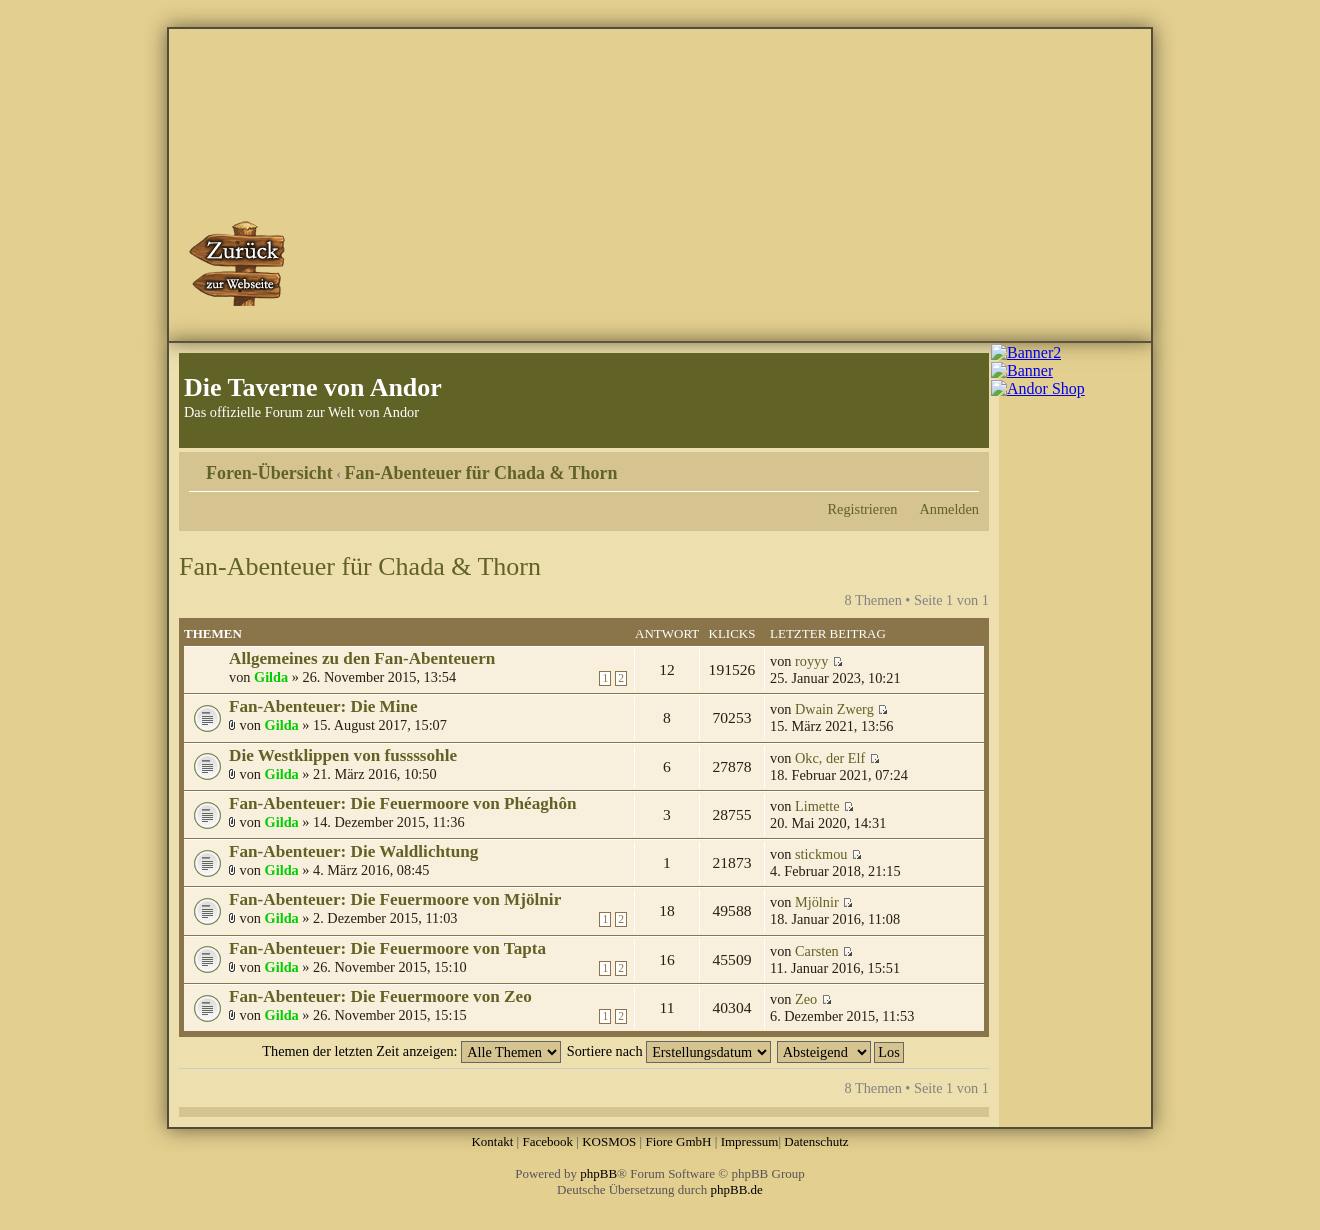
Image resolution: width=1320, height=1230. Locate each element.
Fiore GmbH (678, 1141)
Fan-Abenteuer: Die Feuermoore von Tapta (387, 948)
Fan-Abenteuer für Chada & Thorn (481, 473)
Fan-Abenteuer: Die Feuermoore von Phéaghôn (403, 803)
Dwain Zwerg (834, 709)
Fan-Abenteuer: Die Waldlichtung (353, 851)
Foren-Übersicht (269, 473)
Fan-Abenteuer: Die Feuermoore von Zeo (380, 996)
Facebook (547, 1141)
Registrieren (863, 509)
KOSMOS (609, 1141)
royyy (811, 661)
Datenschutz (816, 1141)
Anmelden (949, 509)
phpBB (598, 1173)
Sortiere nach (669, 1051)
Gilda (271, 677)
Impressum (750, 1141)
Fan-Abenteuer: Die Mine (323, 706)
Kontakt (492, 1141)
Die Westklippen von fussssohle (343, 755)
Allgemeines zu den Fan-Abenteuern (362, 658)
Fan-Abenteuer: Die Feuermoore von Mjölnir (395, 899)
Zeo (806, 999)
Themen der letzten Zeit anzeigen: (411, 1051)
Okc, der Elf (830, 758)
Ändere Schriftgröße (964, 466)
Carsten (817, 951)
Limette (817, 806)
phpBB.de (737, 1189)
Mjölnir (817, 902)
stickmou (821, 854)
